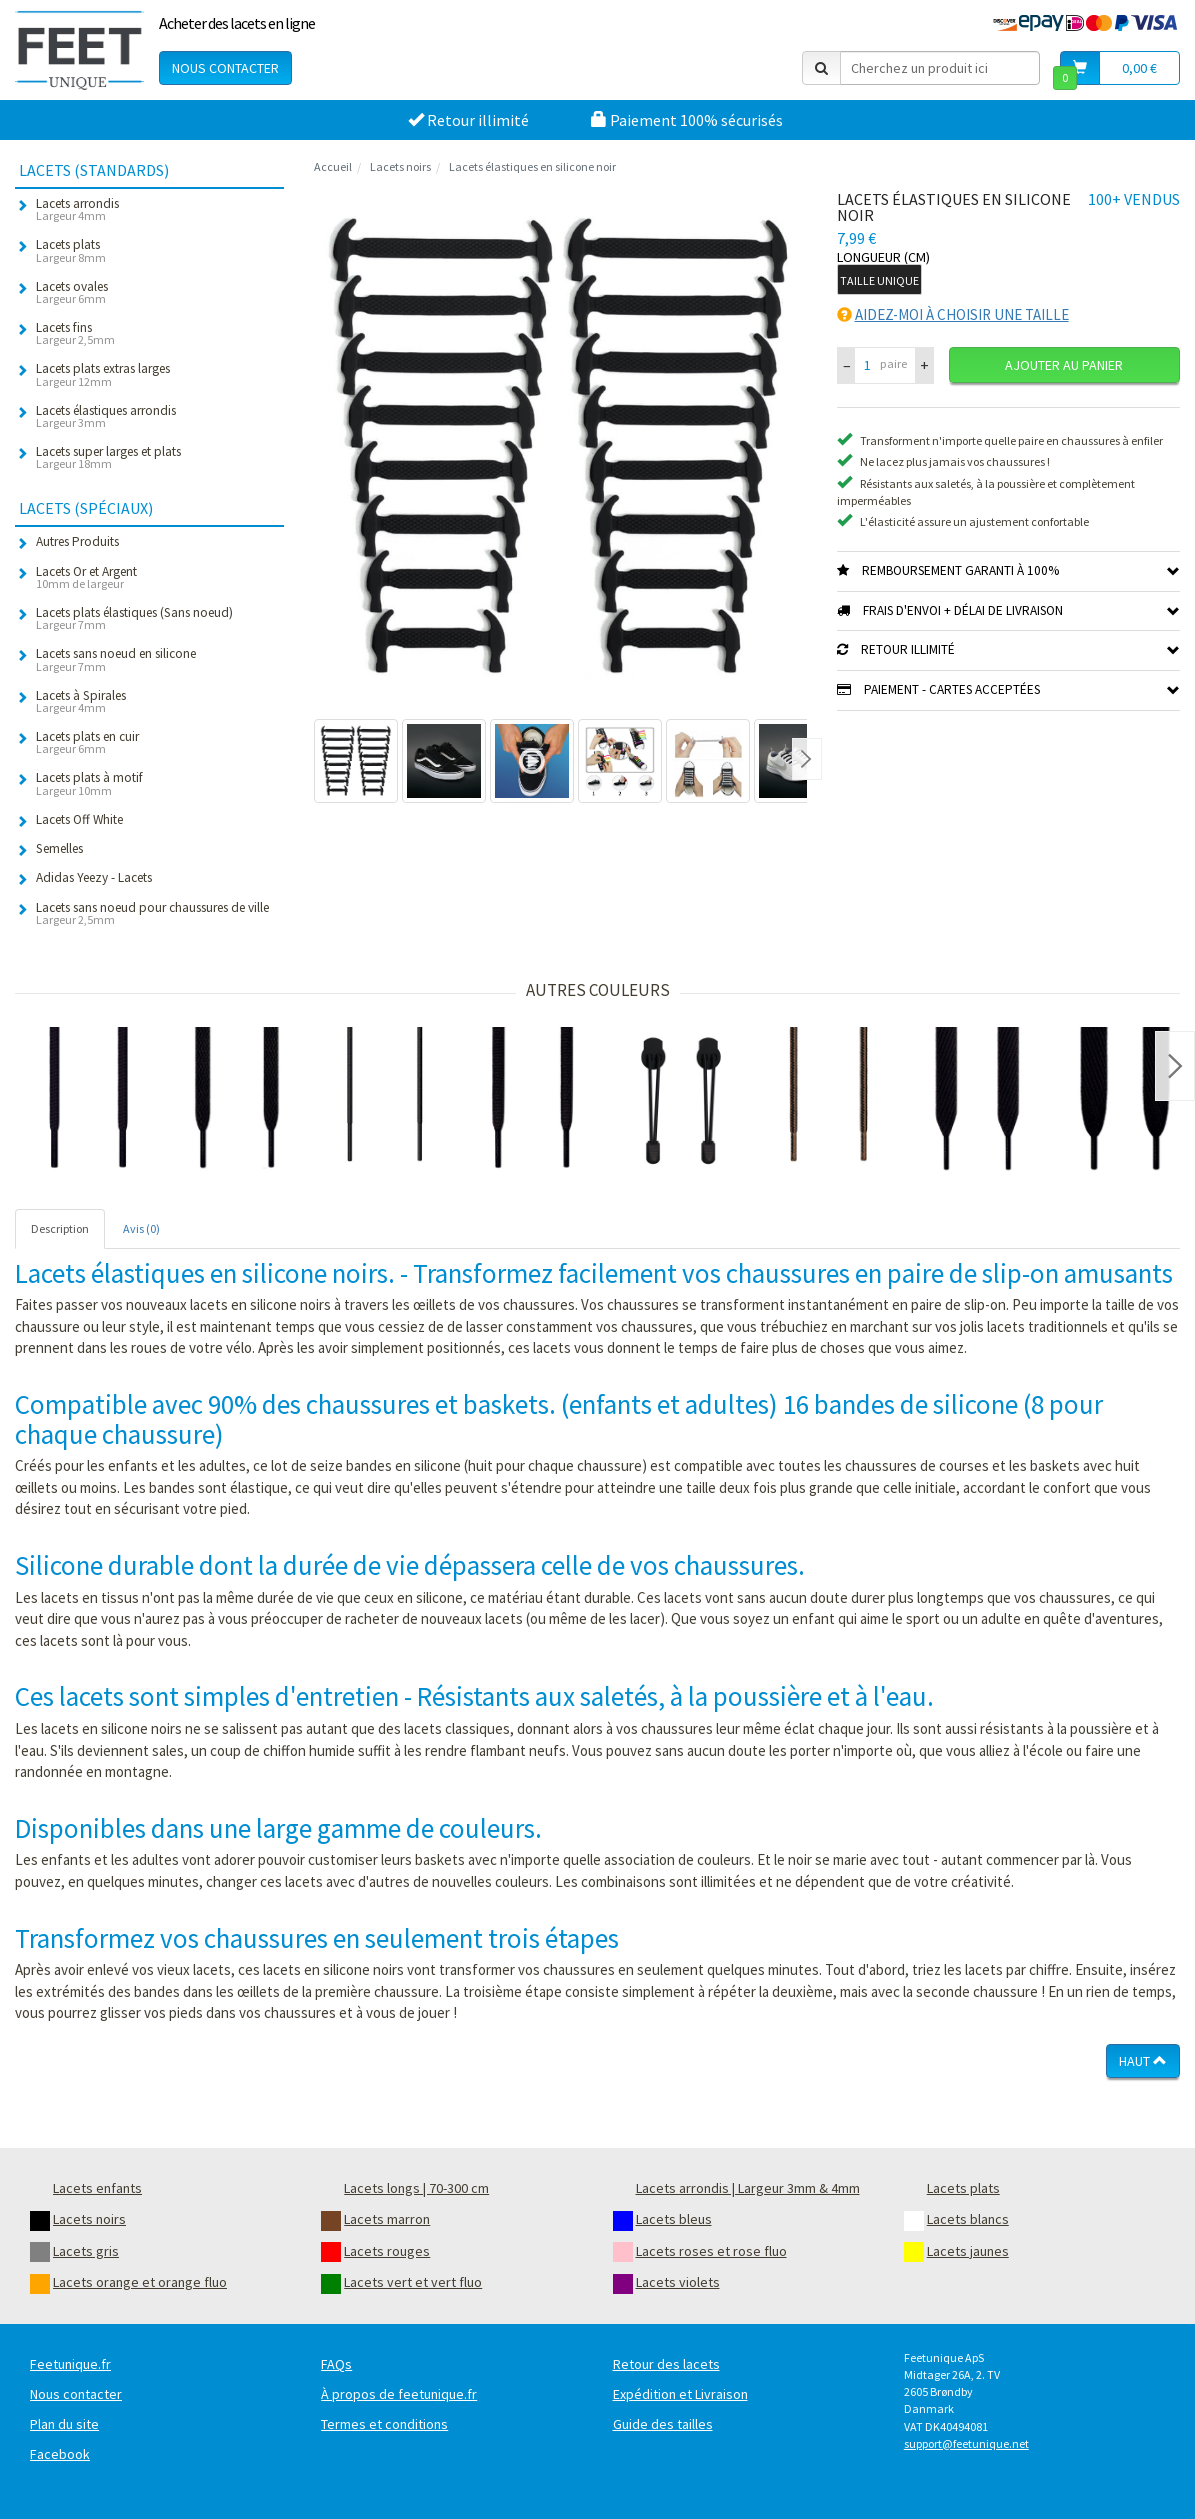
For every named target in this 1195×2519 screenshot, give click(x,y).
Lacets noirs (400, 166)
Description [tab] (60, 1228)
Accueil (333, 166)
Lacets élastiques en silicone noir (532, 166)
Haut (1143, 2061)
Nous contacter (225, 68)
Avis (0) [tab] (141, 1228)
